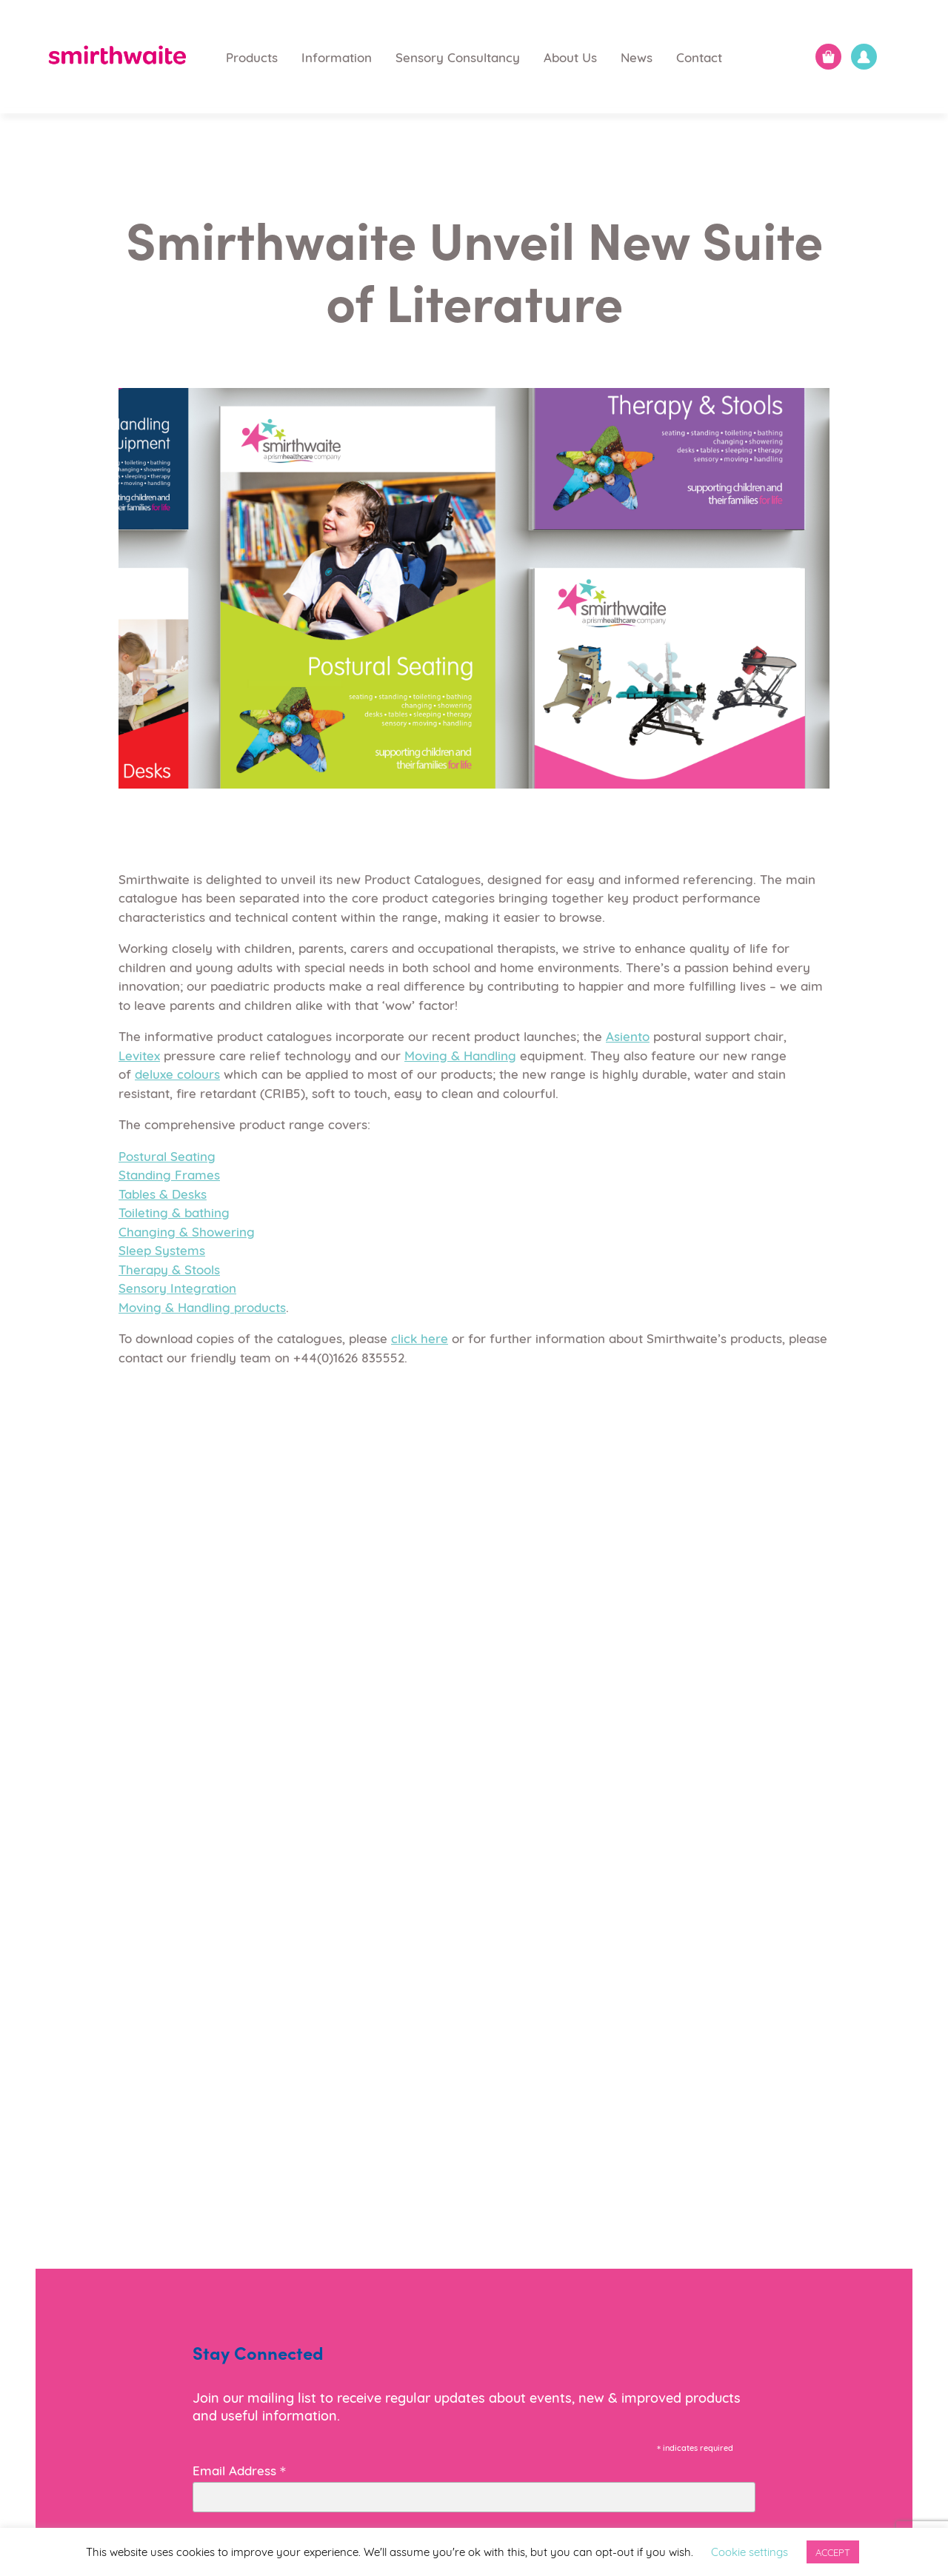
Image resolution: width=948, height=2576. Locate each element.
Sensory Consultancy (457, 56)
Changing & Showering (186, 1231)
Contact (699, 56)
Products (252, 56)
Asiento (628, 1035)
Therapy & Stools (169, 1268)
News (636, 56)
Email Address (239, 2469)
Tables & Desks (162, 1193)
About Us (570, 56)
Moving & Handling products (202, 1306)
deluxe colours (177, 1073)
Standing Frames (169, 1174)
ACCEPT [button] (832, 2551)
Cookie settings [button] (749, 2550)
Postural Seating (167, 1155)
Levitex (139, 1055)
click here (419, 1337)
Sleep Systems (161, 1249)
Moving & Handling (460, 1055)
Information (336, 56)
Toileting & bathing (174, 1211)
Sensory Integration (177, 1287)
